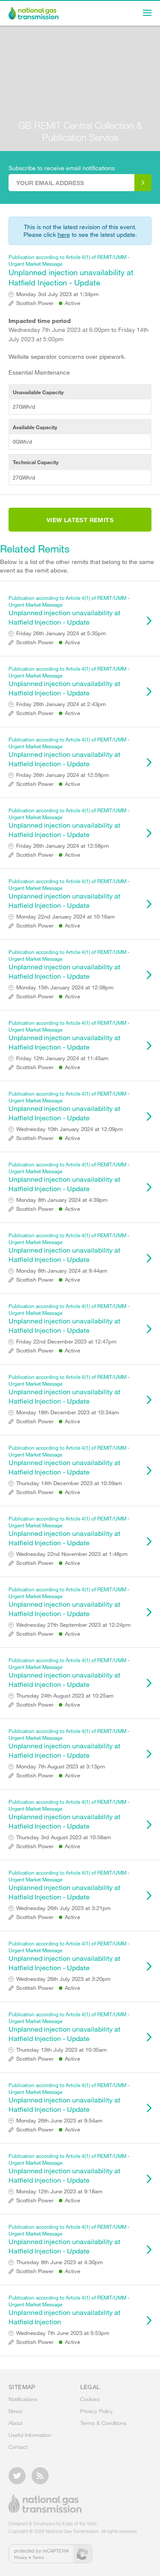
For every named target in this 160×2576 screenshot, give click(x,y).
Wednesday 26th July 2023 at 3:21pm (63, 1908)
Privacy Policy (96, 2410)
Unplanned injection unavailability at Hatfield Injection (76, 2310)
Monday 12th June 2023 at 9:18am (59, 2191)
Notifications (23, 2399)
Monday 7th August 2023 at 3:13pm (60, 1766)
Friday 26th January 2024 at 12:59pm (62, 775)
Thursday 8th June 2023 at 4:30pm (59, 2262)
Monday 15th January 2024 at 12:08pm (64, 987)
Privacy (20, 2557)
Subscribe (142, 182)
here (64, 234)
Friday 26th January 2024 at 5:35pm (61, 633)
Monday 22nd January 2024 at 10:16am (65, 916)
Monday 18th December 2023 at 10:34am (67, 1412)
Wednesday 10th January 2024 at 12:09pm (69, 1129)
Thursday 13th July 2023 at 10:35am (61, 2050)
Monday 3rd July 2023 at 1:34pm (57, 294)
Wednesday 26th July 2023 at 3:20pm (63, 1979)
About (16, 2422)
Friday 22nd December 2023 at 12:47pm (66, 1341)
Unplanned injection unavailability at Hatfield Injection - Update (76, 270)
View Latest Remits (80, 519)
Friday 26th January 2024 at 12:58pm (62, 846)
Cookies (89, 2399)
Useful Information (30, 2434)
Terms (38, 2557)
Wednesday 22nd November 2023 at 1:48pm (72, 1554)
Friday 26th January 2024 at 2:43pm (61, 704)
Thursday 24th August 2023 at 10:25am (64, 1695)
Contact (18, 2446)
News (15, 2410)
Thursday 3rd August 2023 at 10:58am (63, 1837)
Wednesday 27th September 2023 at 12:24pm (73, 1625)
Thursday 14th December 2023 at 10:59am (69, 1483)
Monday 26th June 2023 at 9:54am (59, 2120)
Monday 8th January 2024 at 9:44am (61, 1270)
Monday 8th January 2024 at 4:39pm (62, 1200)
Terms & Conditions (103, 2422)
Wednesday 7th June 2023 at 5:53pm (62, 2333)
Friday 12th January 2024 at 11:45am (62, 1058)
